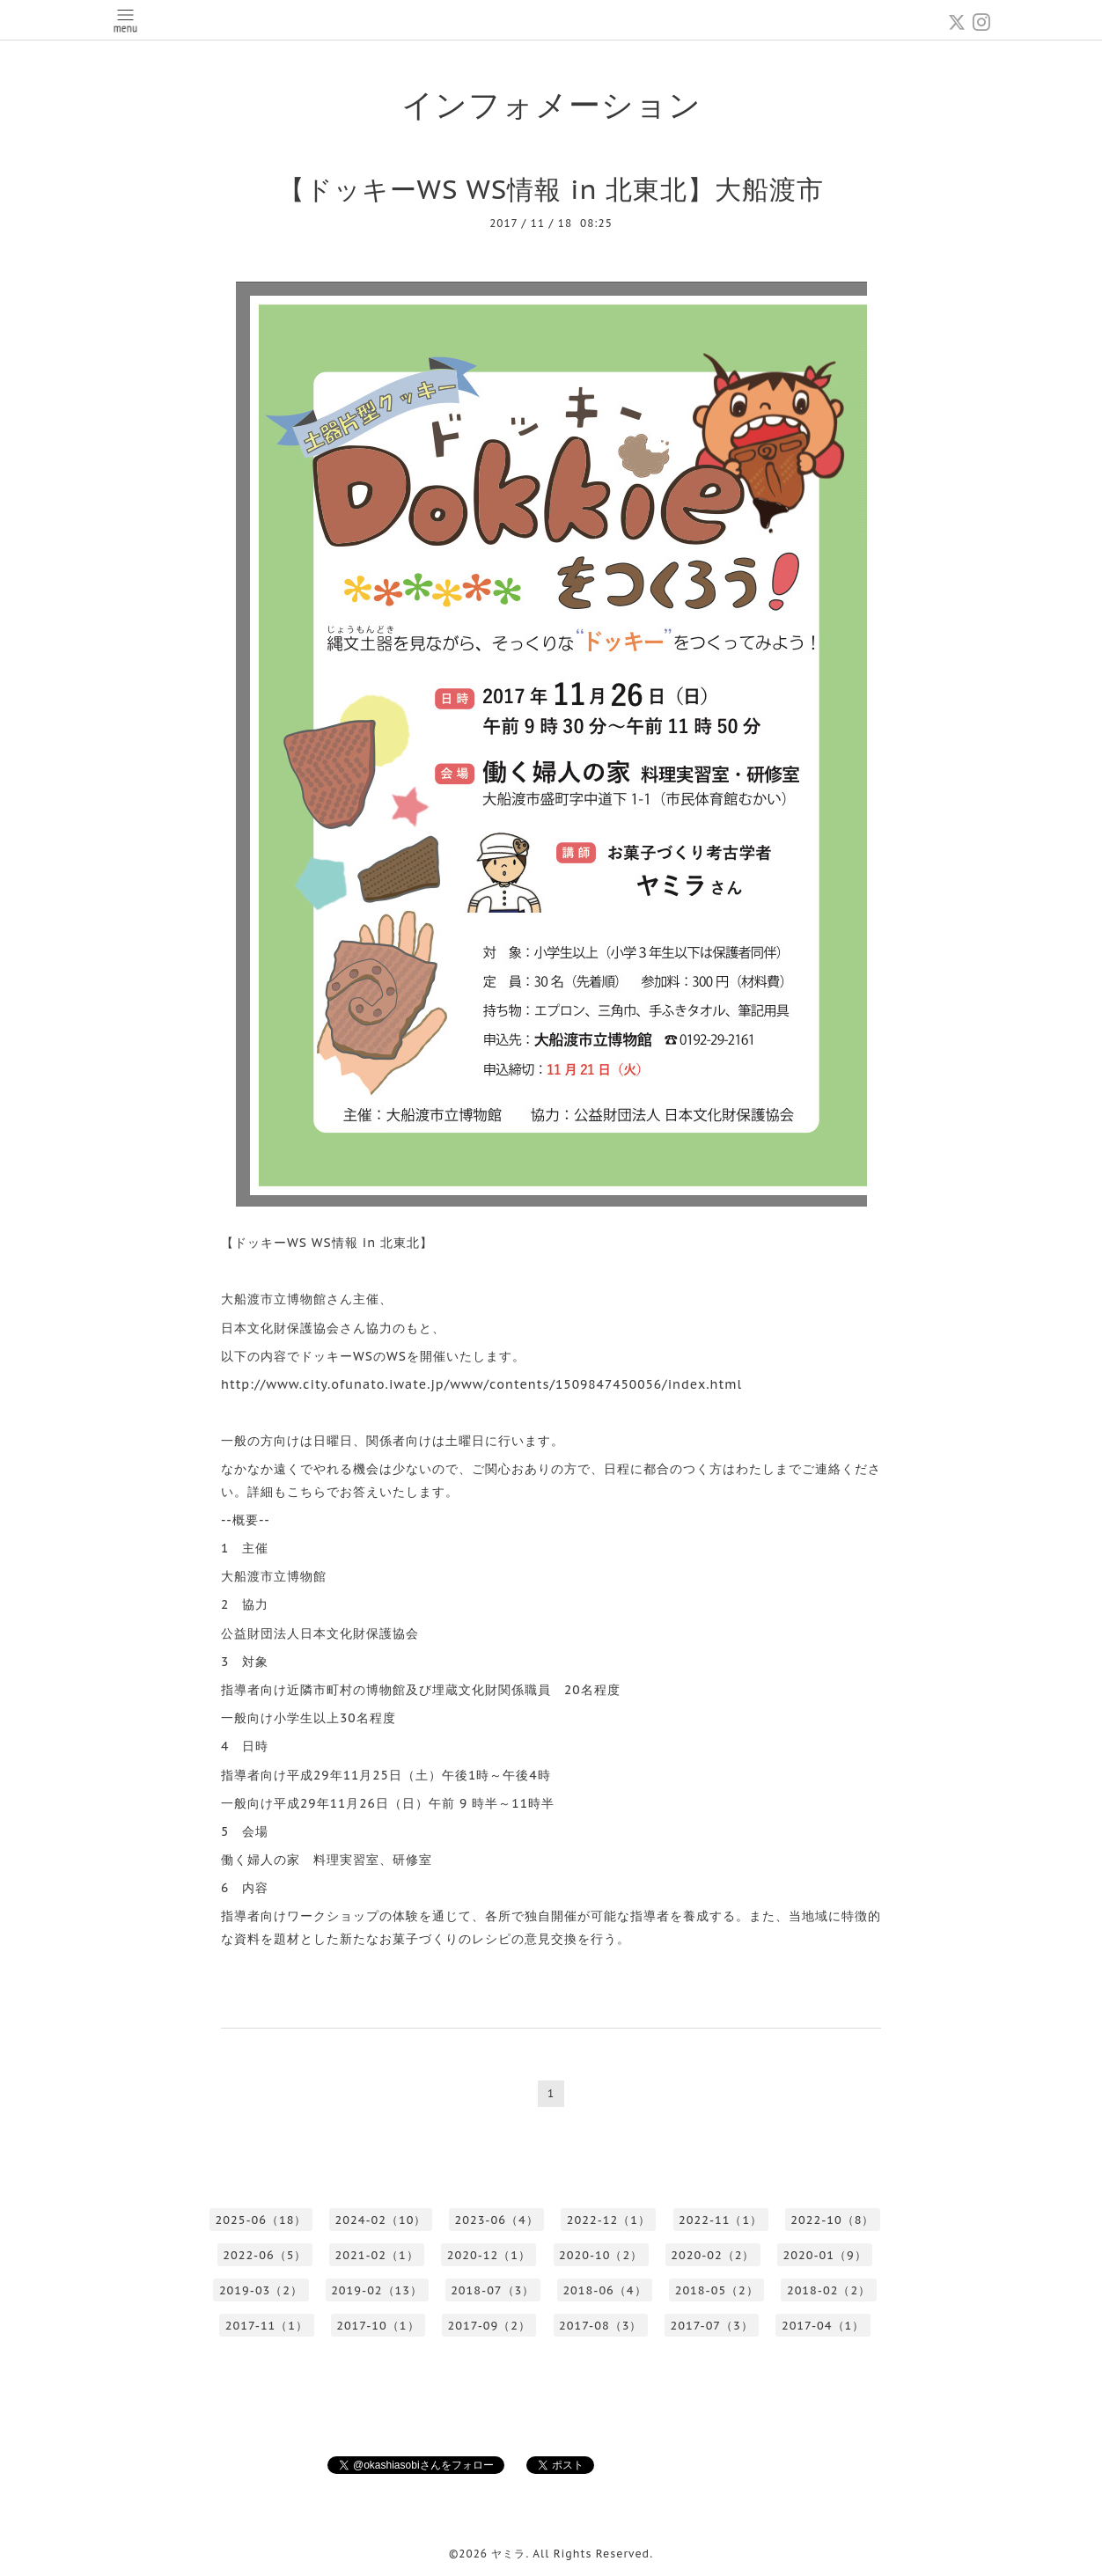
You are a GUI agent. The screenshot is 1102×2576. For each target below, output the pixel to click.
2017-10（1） (377, 2325)
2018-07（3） (492, 2290)
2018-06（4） (604, 2290)
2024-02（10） (381, 2220)
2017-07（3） (711, 2325)
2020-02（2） (712, 2255)
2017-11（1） (266, 2325)
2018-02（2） (829, 2290)
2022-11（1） (720, 2220)
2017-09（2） (489, 2325)
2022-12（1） (608, 2220)
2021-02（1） (377, 2255)
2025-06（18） (261, 2220)
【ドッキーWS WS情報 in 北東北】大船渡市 (551, 189)
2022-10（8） (832, 2220)
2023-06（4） (496, 2220)
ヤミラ (508, 2553)
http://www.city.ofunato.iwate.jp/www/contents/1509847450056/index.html (481, 1384)
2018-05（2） (717, 2290)
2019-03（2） (261, 2290)
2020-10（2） (601, 2255)
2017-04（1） (823, 2325)
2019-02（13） (376, 2290)
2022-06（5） (264, 2255)
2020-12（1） (489, 2255)
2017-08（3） (600, 2325)
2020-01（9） (825, 2255)
